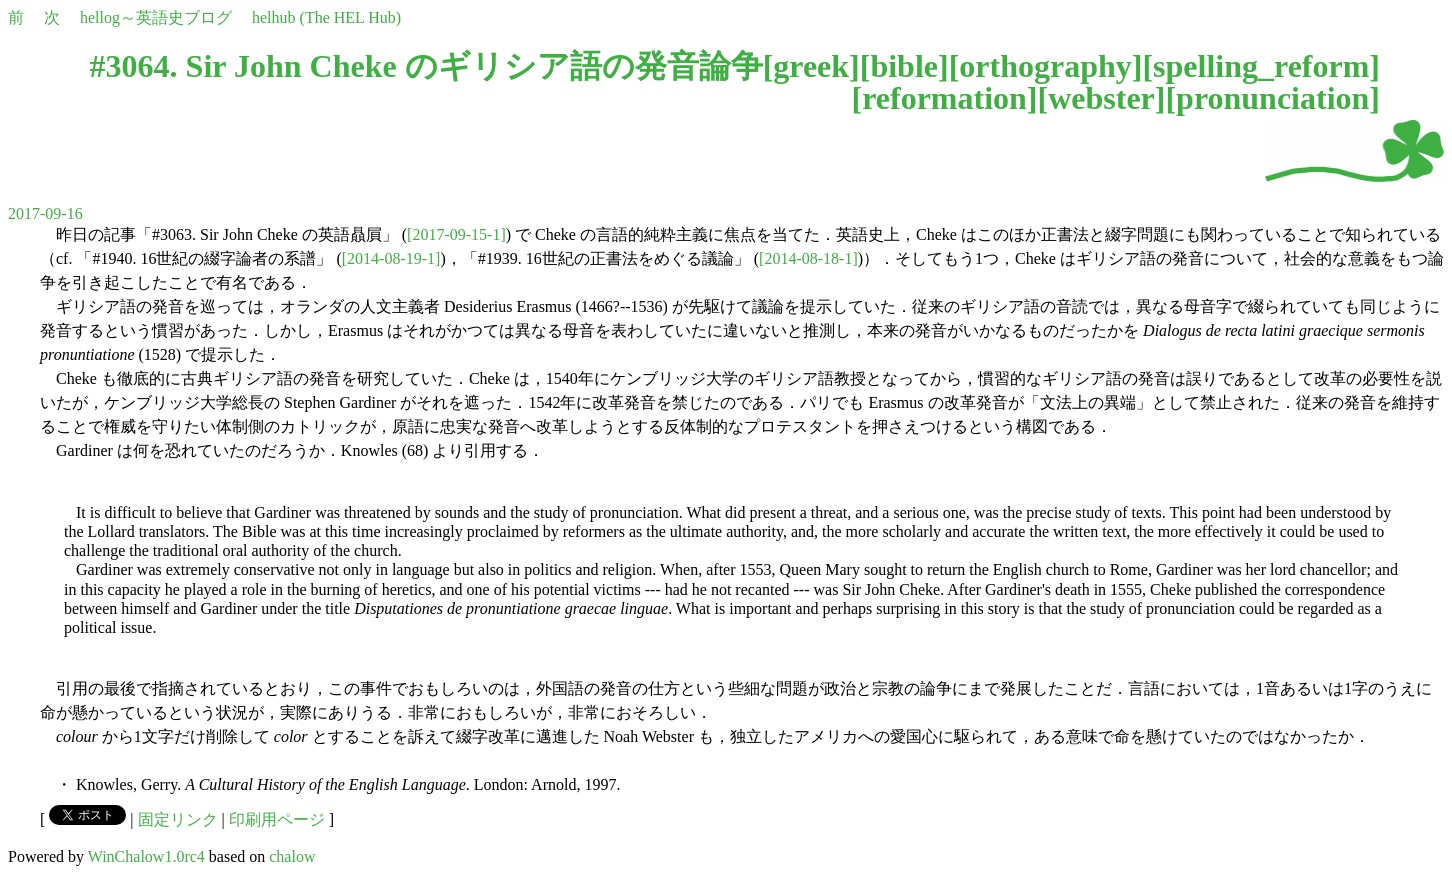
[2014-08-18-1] (808, 258)
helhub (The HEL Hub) (326, 17)
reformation (944, 98)
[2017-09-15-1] (456, 234)
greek (811, 66)
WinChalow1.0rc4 (146, 856)
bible (904, 66)
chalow (292, 856)
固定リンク (178, 819)
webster (1101, 98)
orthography (1045, 66)
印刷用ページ (277, 819)
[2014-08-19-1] (391, 258)
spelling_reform (1261, 66)
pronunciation (1272, 98)
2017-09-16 (45, 213)
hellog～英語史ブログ (156, 17)
